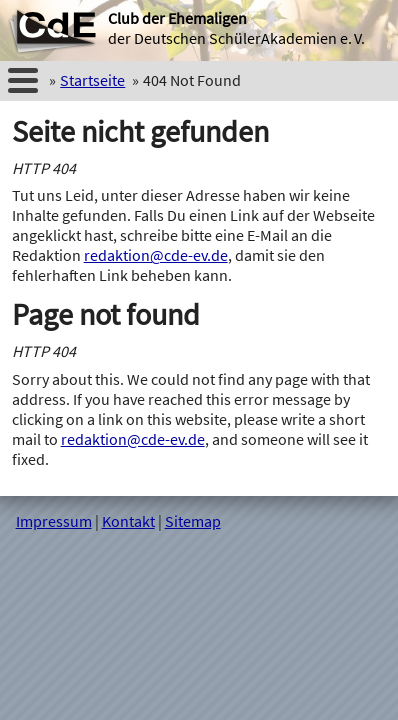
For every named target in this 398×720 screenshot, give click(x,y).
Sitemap (193, 521)
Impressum (54, 521)
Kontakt (128, 521)
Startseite (92, 80)
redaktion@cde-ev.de (156, 255)
